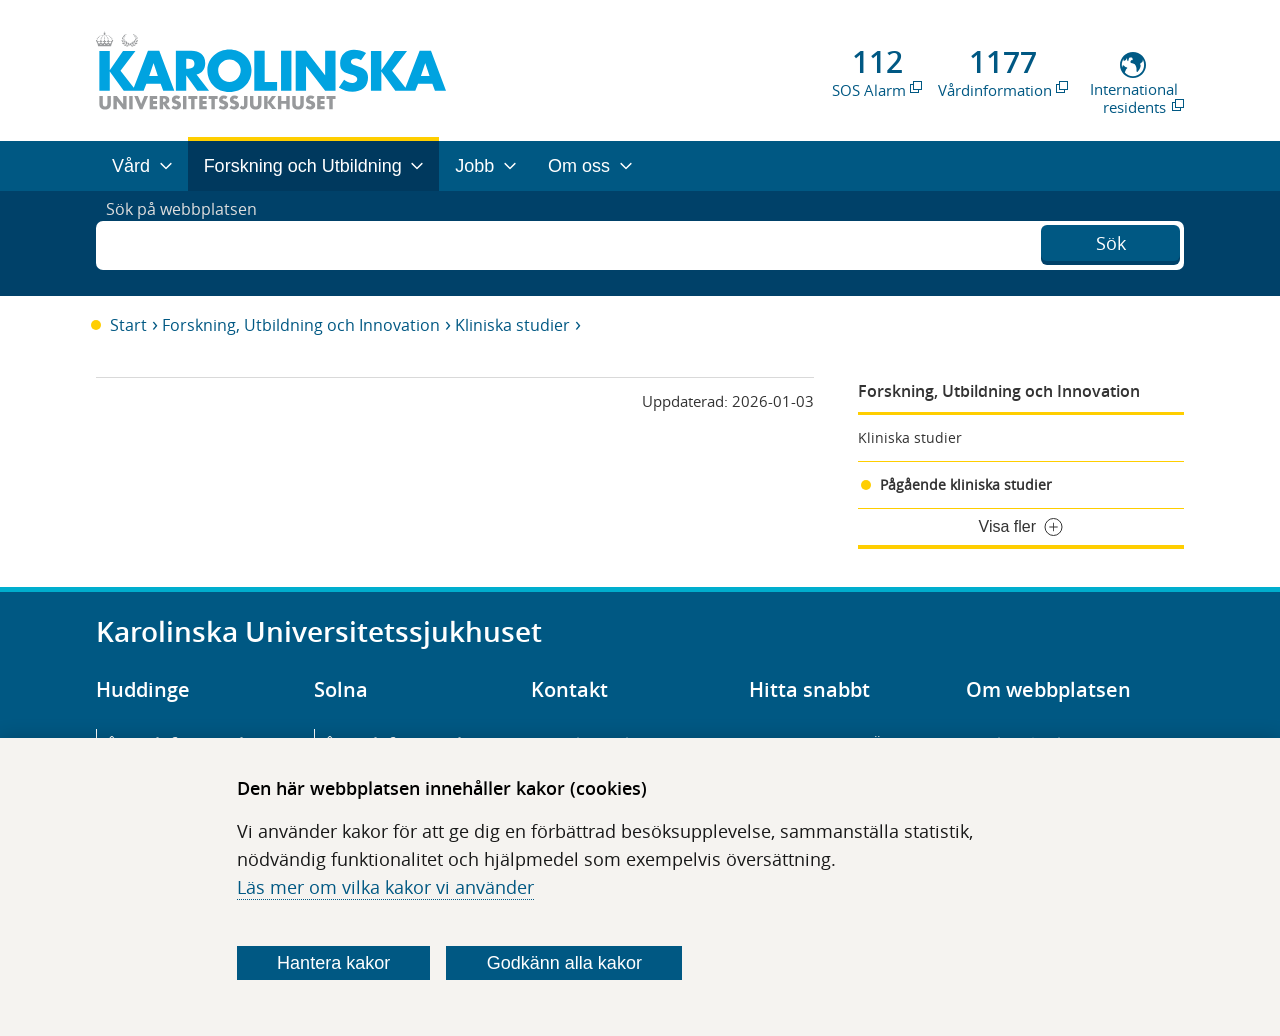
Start (128, 325)
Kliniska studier (512, 325)
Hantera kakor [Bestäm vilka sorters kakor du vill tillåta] (333, 963)
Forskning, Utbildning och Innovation (301, 325)
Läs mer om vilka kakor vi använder (385, 887)
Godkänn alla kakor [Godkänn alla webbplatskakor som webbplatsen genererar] (564, 963)
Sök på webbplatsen (190, 243)
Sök (1111, 241)
